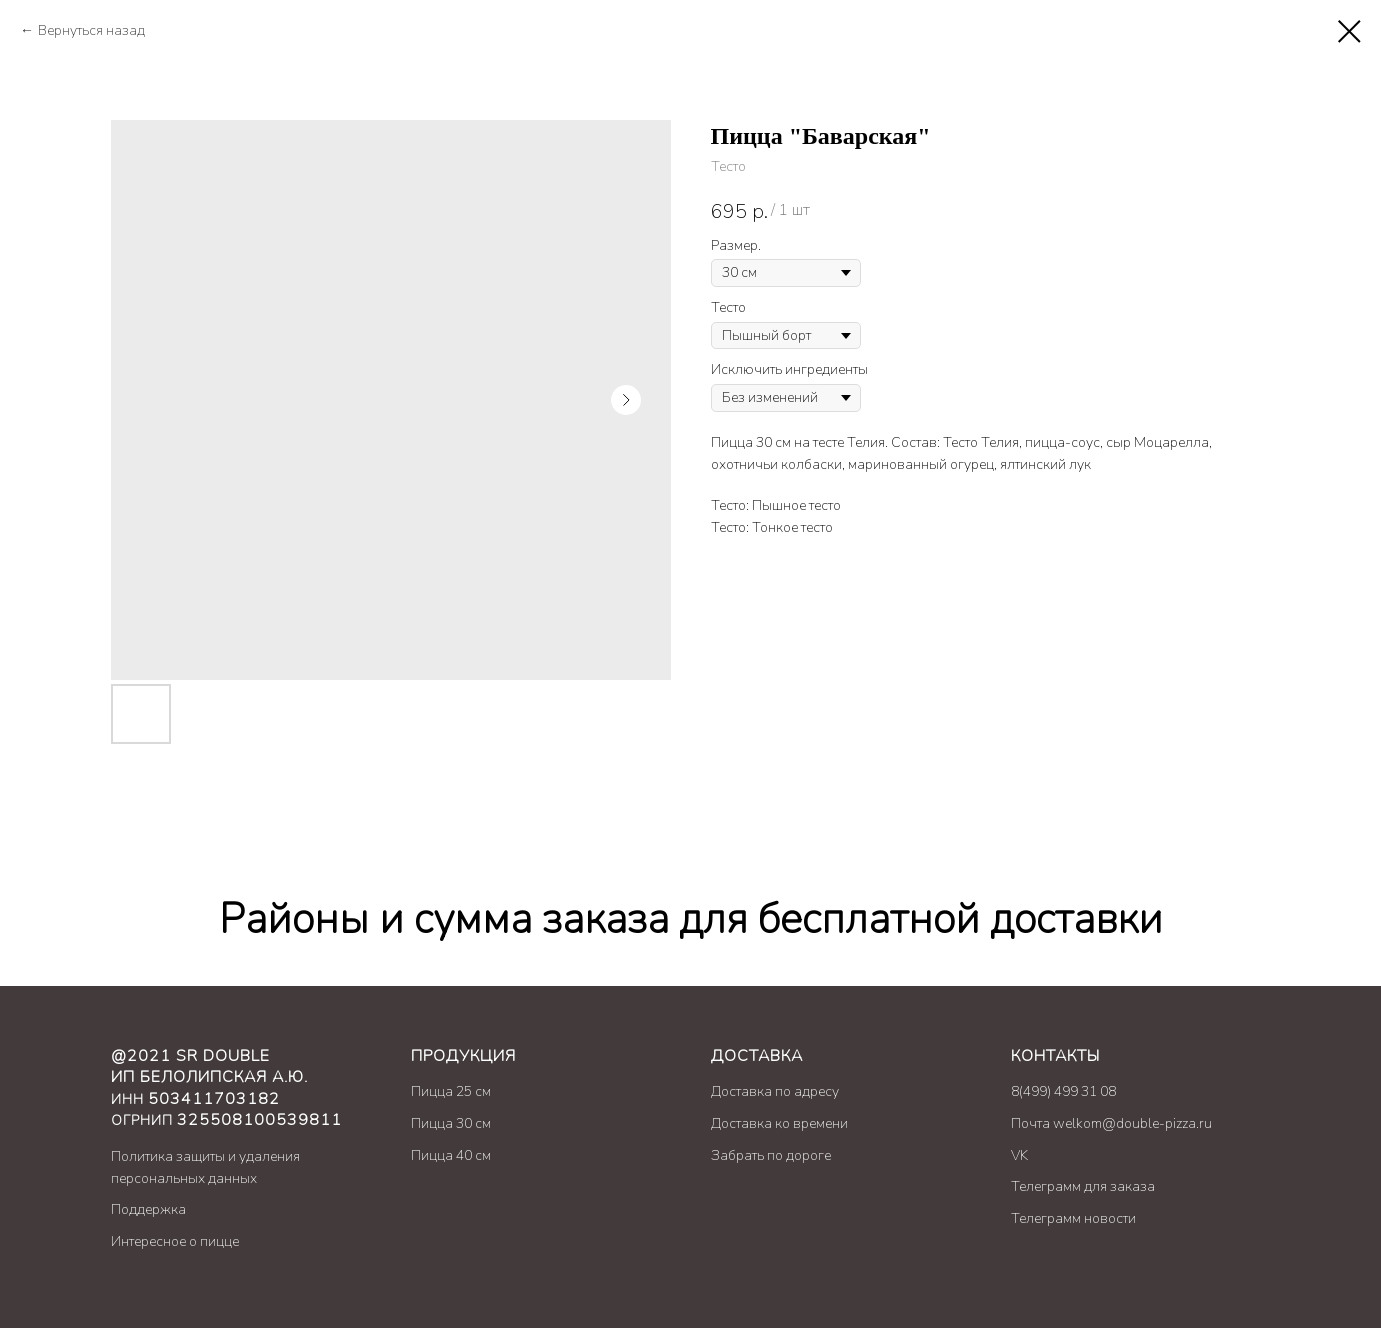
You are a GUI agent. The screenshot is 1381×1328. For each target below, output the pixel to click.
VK (1019, 1155)
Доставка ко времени (779, 1123)
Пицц (428, 1091)
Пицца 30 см (451, 1123)
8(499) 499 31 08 (1063, 1091)
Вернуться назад (91, 30)
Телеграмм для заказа (1083, 1186)
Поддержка (148, 1209)
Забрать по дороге (771, 1155)
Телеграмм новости (1073, 1218)
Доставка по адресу (775, 1091)
